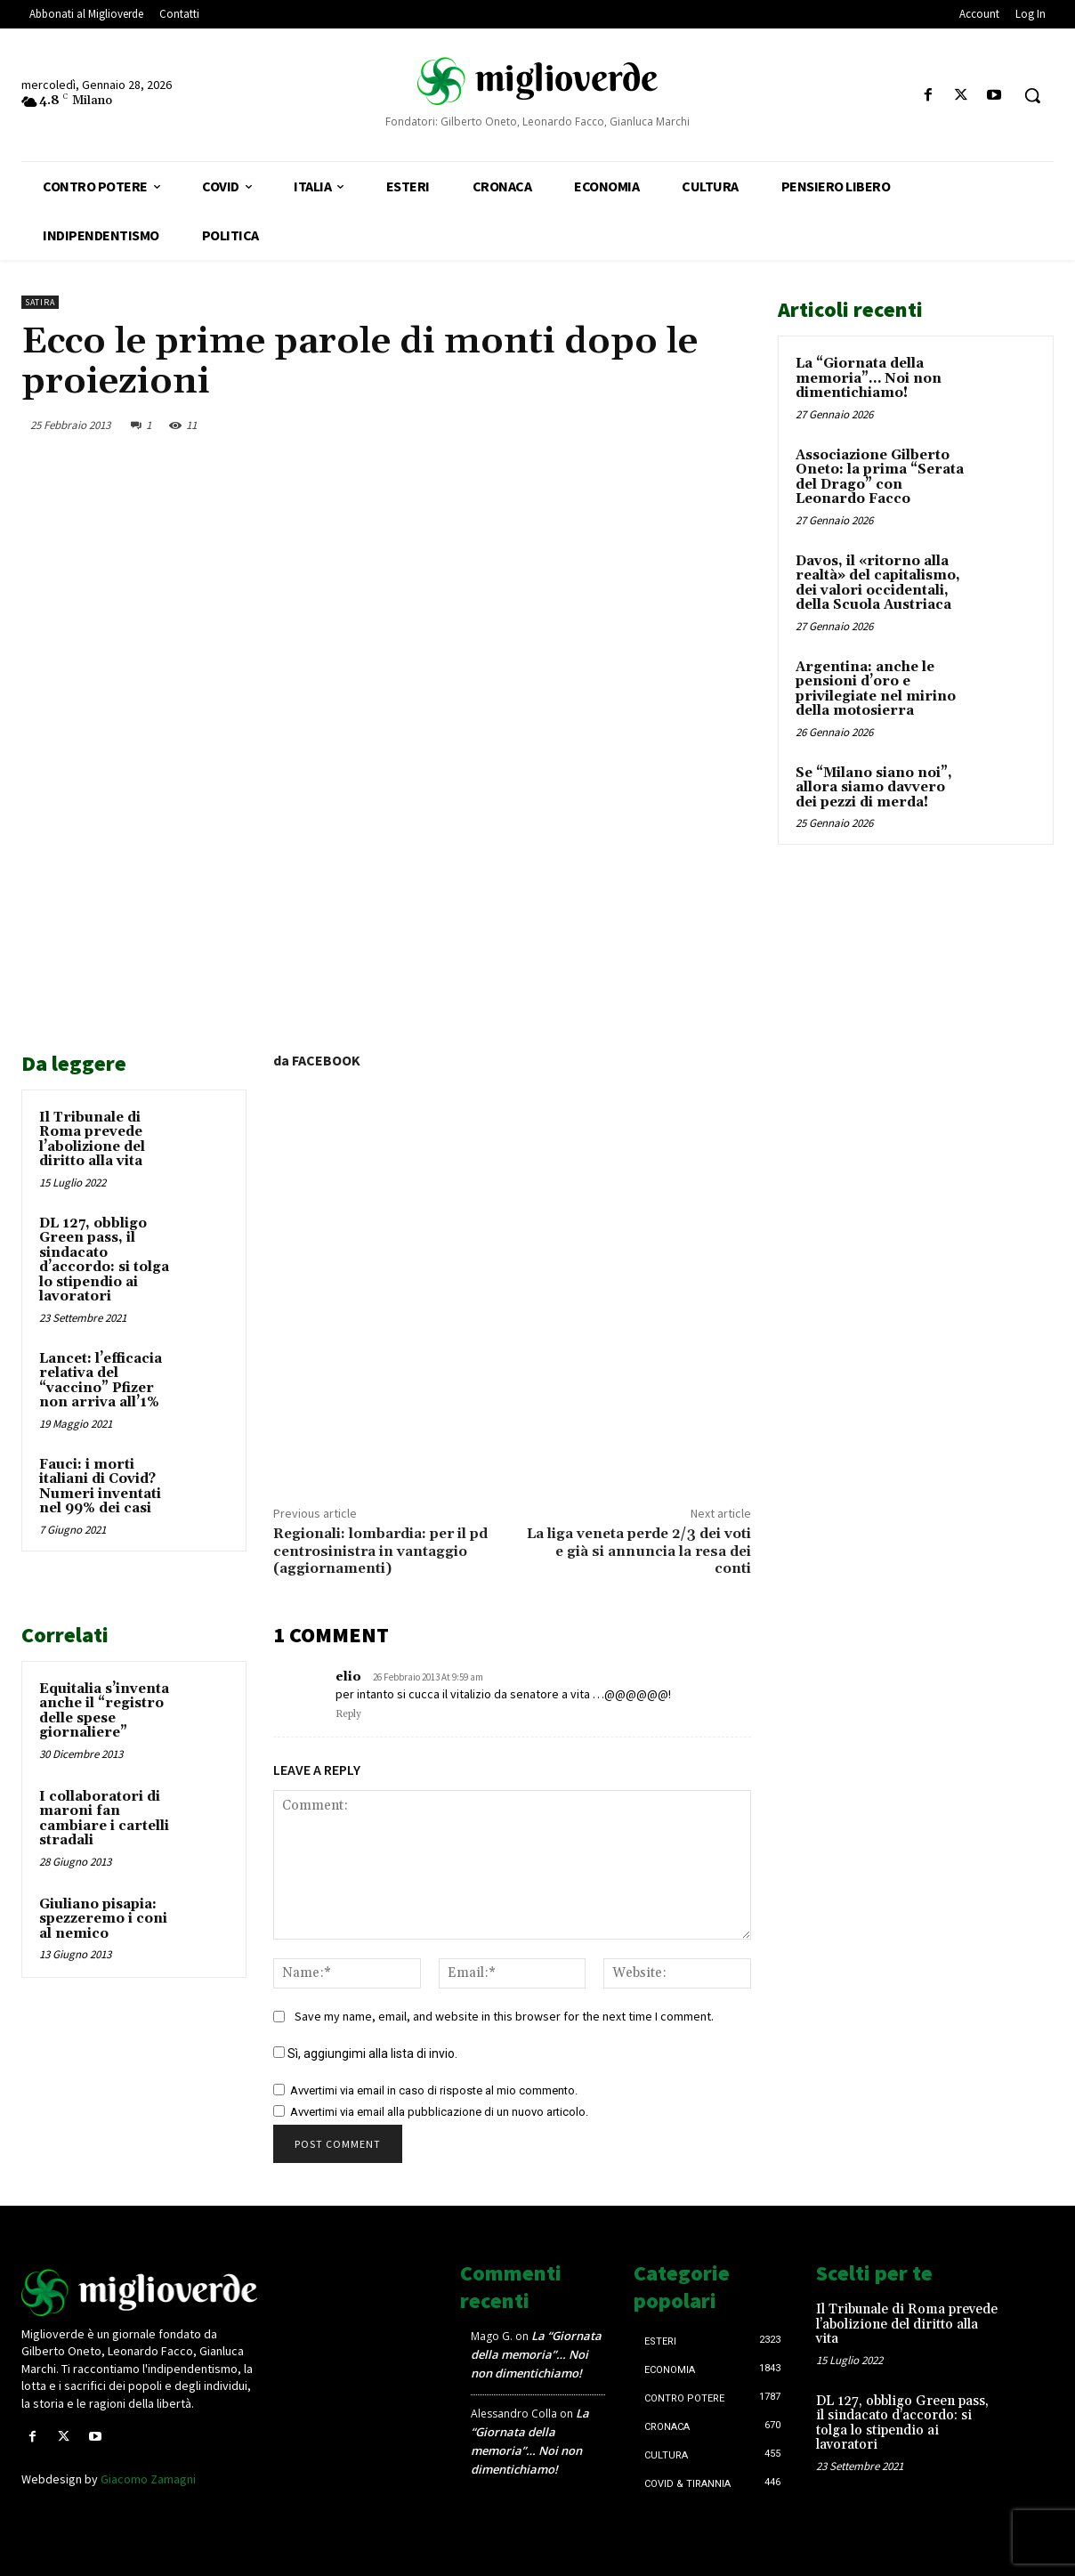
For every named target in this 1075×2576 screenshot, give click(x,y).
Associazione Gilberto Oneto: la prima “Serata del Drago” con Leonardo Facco (880, 477)
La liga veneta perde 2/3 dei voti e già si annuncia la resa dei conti (639, 1550)
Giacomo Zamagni (148, 2479)
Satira (40, 302)
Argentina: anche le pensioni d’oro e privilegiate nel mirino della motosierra (876, 689)
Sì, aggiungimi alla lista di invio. (365, 2053)
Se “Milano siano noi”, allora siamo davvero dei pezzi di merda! (874, 788)
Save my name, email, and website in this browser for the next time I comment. (504, 2016)
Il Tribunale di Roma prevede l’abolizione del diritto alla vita (92, 1140)
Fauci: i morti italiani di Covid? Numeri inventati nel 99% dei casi (100, 1487)
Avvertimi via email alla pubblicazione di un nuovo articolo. (439, 2111)
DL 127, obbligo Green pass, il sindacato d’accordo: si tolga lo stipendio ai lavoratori (104, 1260)
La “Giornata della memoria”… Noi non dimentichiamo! (869, 378)
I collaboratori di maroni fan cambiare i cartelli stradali (104, 1819)
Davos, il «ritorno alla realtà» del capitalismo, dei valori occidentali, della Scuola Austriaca (878, 583)
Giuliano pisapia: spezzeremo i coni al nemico (103, 1919)
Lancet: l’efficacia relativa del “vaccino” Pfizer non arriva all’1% (100, 1381)
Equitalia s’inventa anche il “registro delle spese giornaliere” (104, 1711)
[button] (1032, 95)
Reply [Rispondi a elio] (348, 1714)
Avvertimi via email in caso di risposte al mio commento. (434, 2090)
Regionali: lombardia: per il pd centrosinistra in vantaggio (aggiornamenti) (380, 1550)
